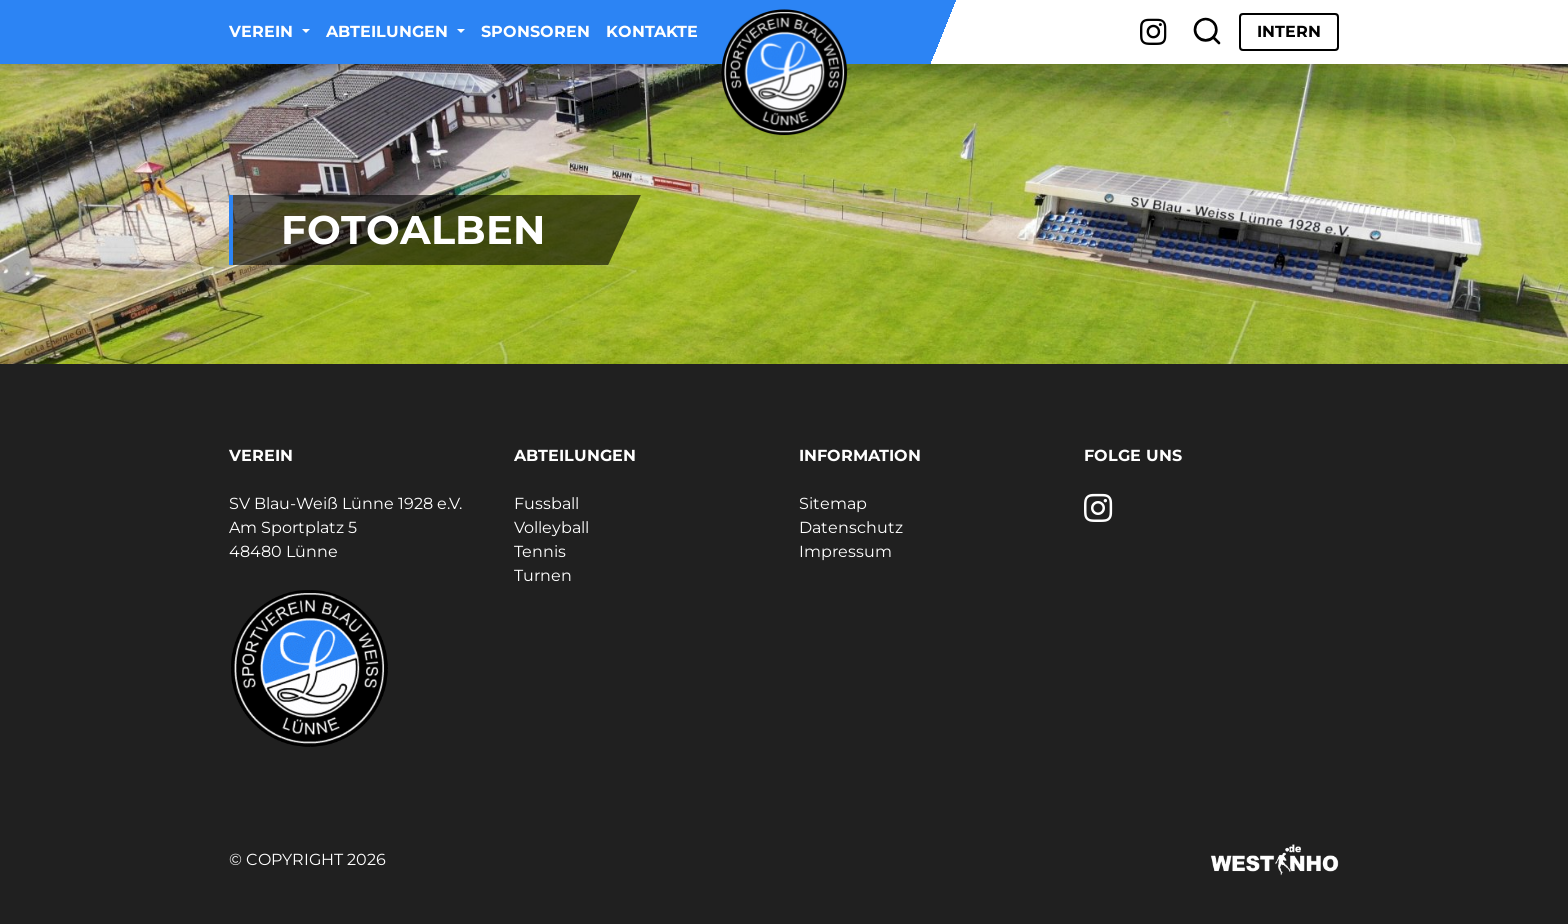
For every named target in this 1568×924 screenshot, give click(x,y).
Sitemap (833, 503)
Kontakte (652, 31)
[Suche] (1207, 32)
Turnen (543, 575)
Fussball (546, 503)
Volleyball (551, 527)
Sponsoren (535, 31)
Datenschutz (851, 527)
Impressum (845, 551)
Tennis (540, 551)
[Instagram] (1153, 32)
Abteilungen (389, 31)
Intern (1289, 31)
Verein (263, 31)
